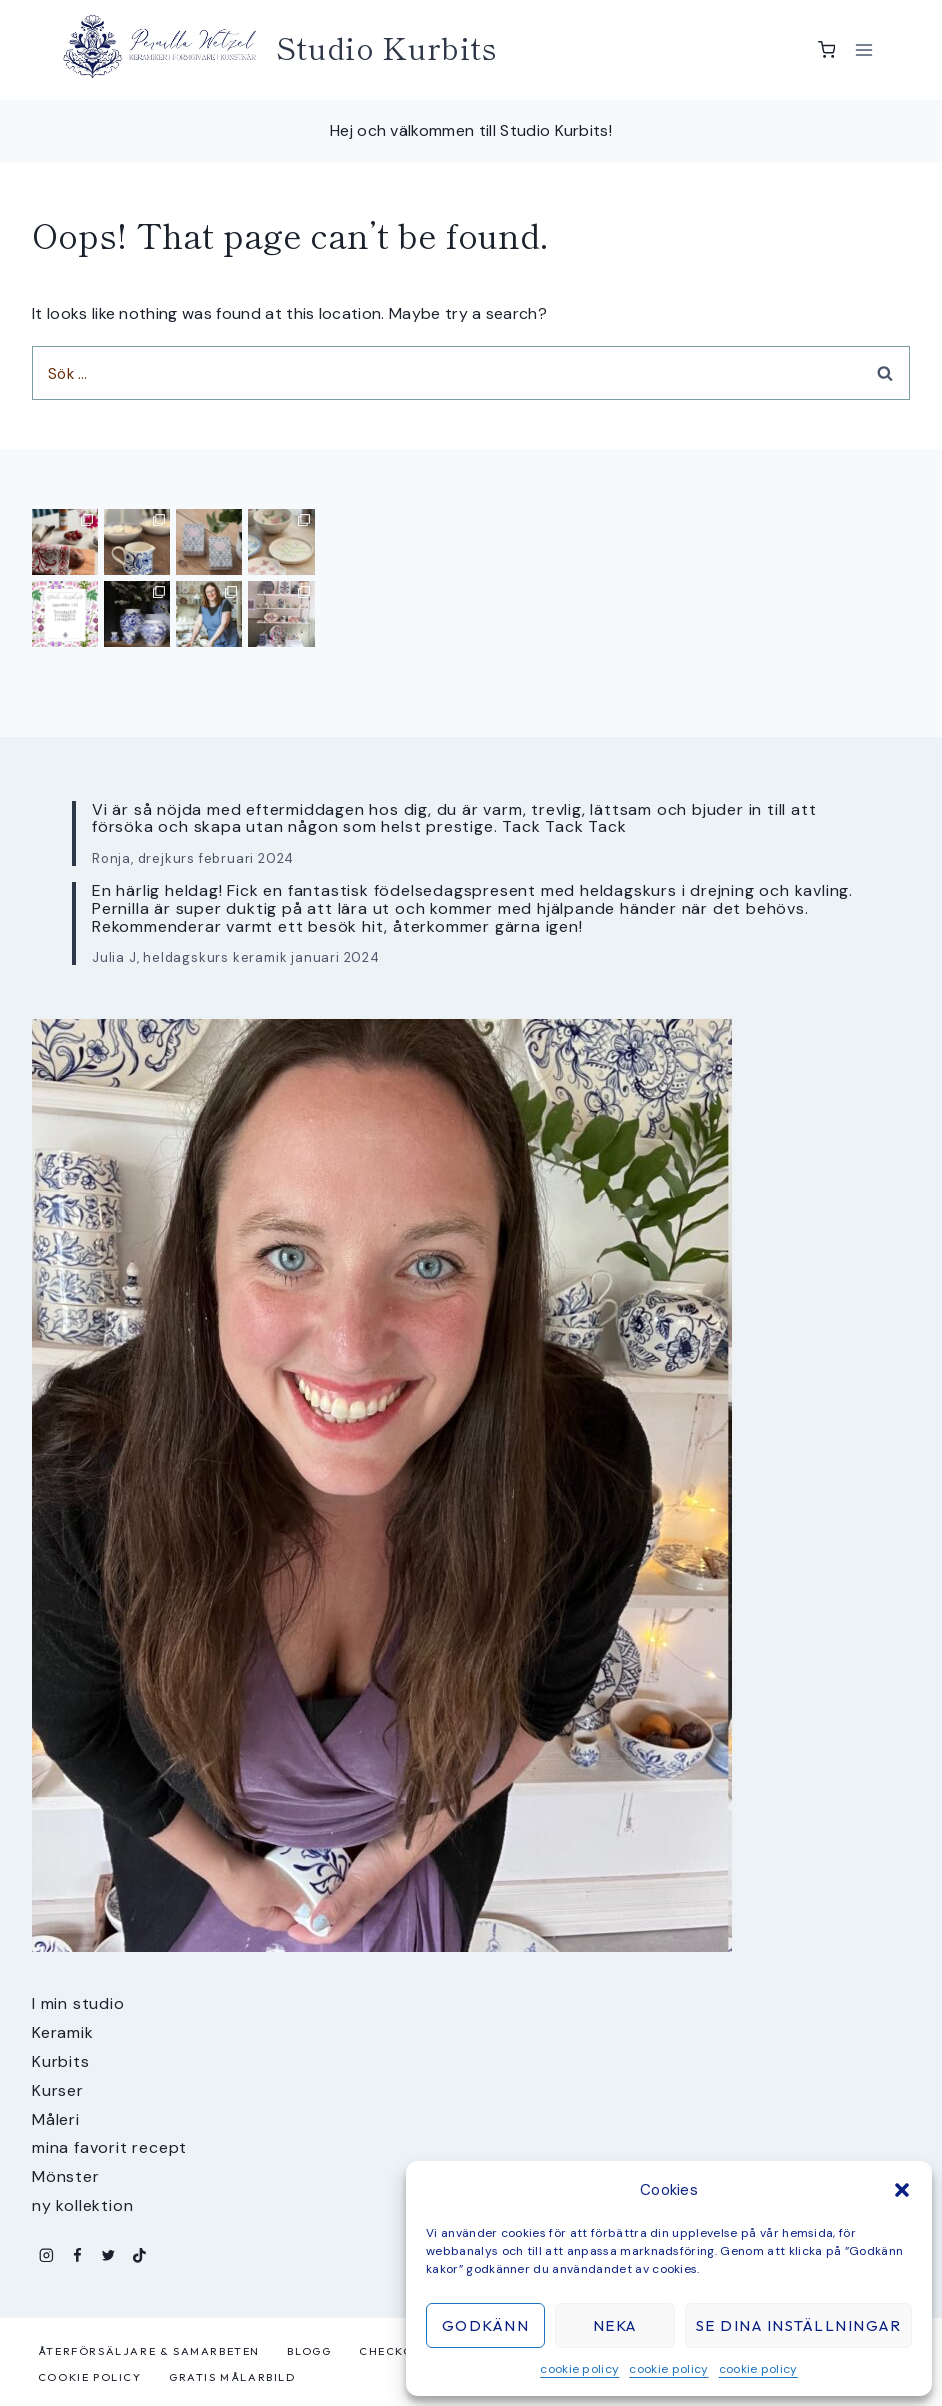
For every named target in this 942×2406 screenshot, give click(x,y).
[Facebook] (77, 2255)
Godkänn (486, 2325)
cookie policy (579, 2369)
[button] (902, 2190)
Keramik (63, 2032)
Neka (615, 2325)
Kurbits (61, 2061)
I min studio (78, 2003)
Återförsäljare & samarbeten (149, 2351)
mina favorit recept (109, 2147)
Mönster (66, 2176)
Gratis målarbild (232, 2377)
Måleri (56, 2119)
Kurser (58, 2090)
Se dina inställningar (799, 2325)
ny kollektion (82, 2205)
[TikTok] (139, 2255)
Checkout (395, 2351)
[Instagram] (46, 2255)
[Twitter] (108, 2255)
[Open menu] (863, 49)
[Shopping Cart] (827, 50)
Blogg (309, 2351)
